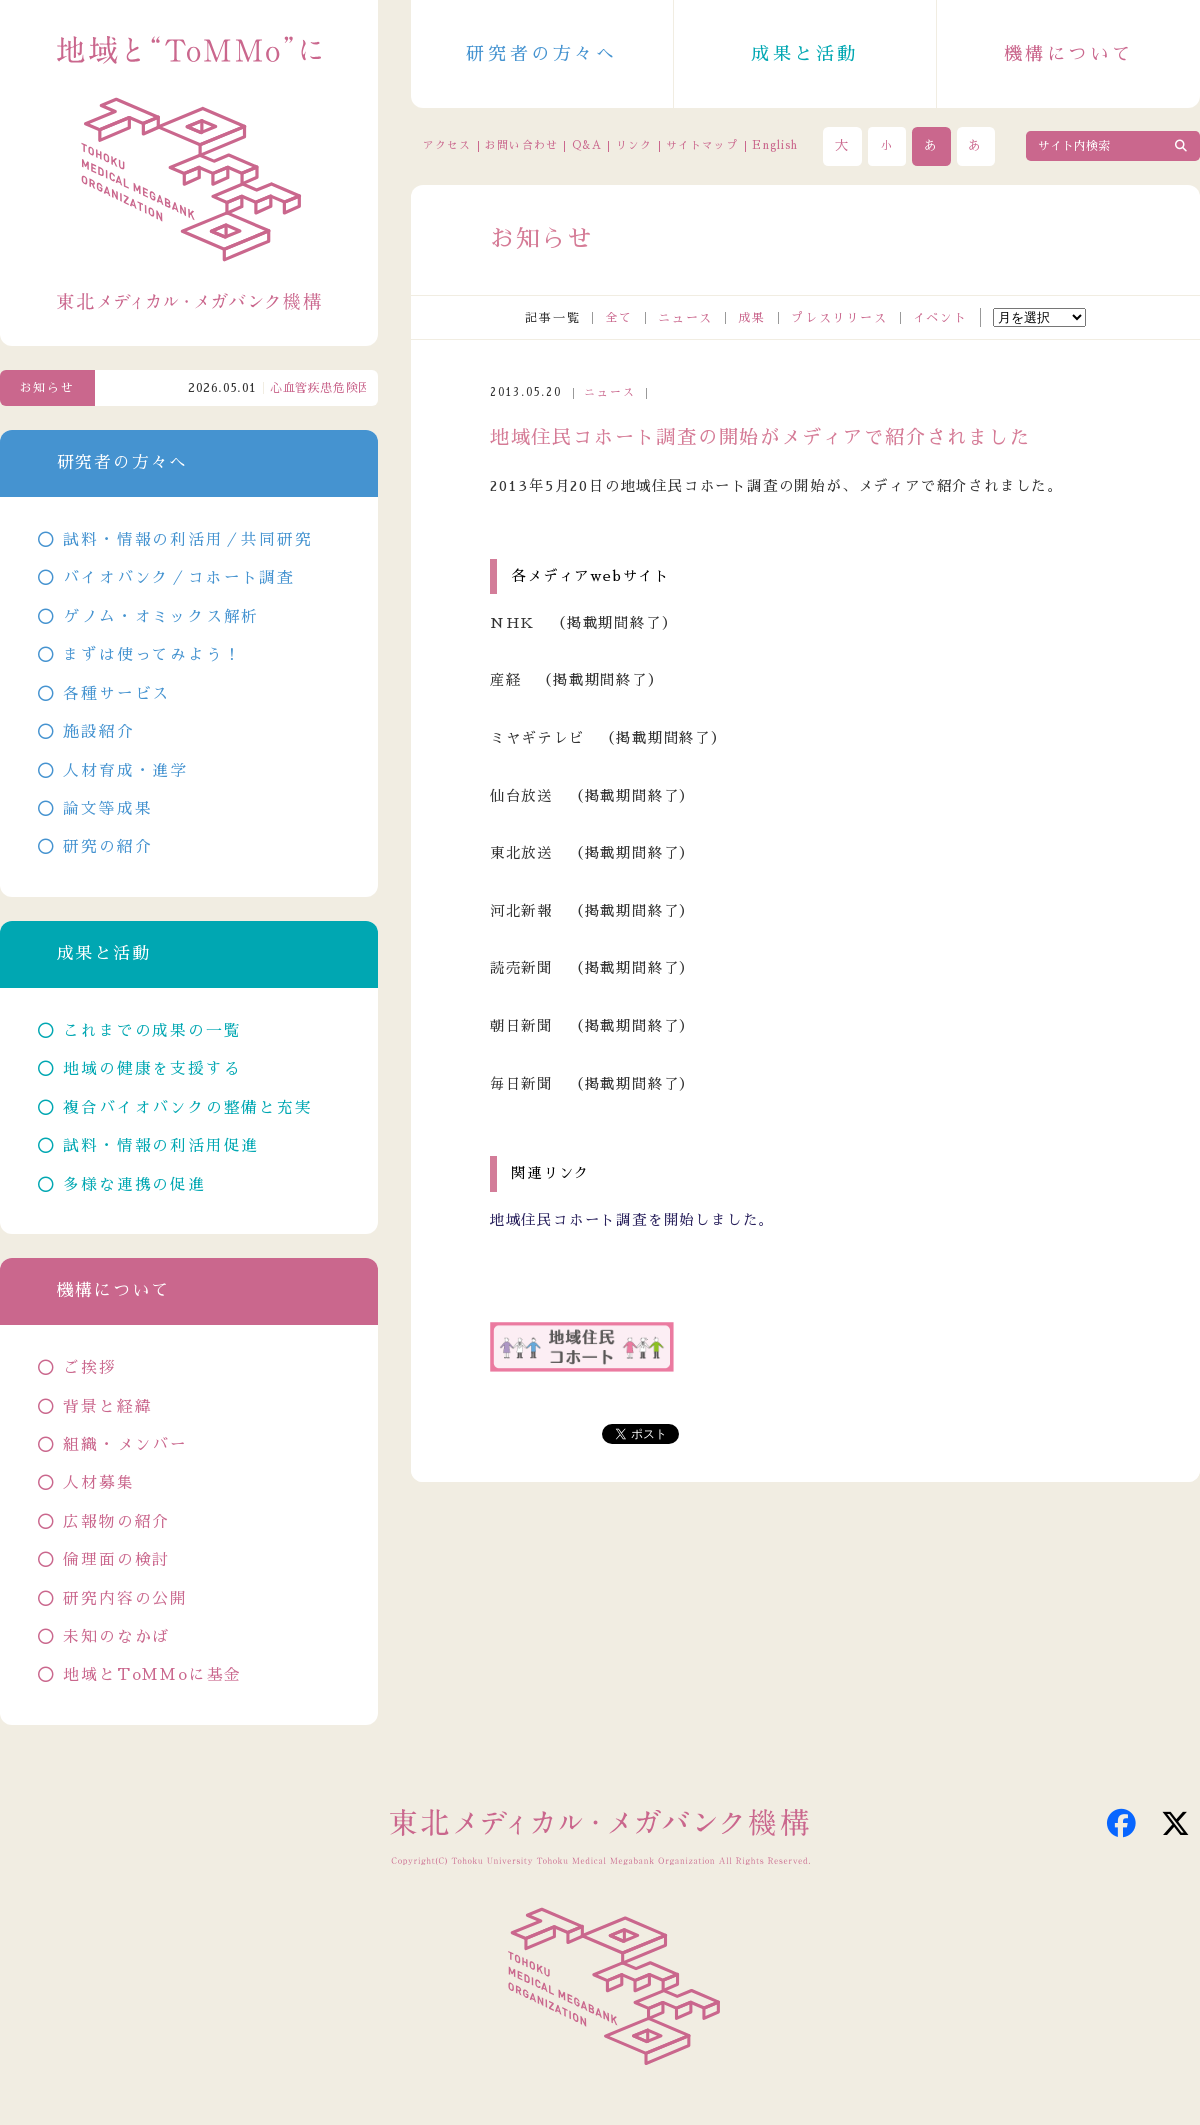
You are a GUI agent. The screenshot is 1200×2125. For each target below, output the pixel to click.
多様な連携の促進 (134, 1185)
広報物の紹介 (116, 1522)
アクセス (447, 145)
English (775, 145)
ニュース (685, 318)
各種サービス (116, 694)
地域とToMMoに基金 (152, 1675)
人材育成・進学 (125, 771)
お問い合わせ (521, 145)
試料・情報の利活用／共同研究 (187, 540)
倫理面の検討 (116, 1560)
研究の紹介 (107, 847)
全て (619, 318)
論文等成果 (107, 809)
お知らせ (47, 388)
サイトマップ (702, 145)
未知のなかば (116, 1637)
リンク (634, 145)
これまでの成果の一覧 (152, 1031)
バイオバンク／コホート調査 (178, 578)
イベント (940, 318)
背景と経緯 (107, 1407)
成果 (752, 318)
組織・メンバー (125, 1445)
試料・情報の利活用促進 (161, 1146)
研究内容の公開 (125, 1599)
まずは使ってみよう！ (152, 655)
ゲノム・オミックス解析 (161, 617)
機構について (1069, 54)
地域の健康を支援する (152, 1069)
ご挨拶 (89, 1368)
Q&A (587, 145)
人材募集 (98, 1483)
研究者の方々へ (541, 54)
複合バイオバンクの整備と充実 (187, 1108)
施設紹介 (98, 732)
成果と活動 (805, 54)
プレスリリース (839, 318)
